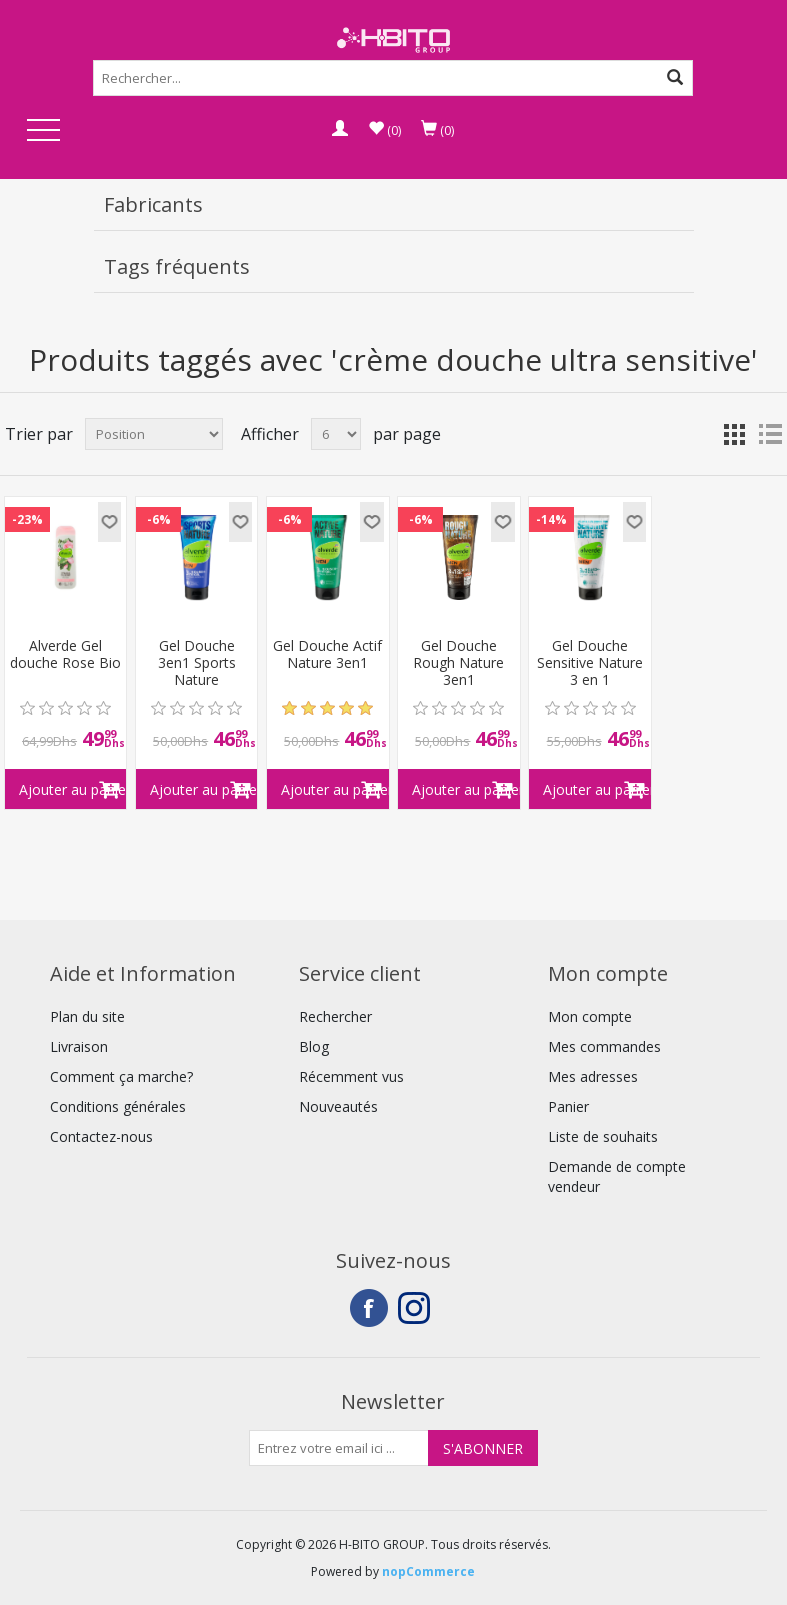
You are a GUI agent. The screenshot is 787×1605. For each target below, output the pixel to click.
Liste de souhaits (603, 1136)
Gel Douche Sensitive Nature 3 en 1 (590, 663)
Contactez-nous (101, 1136)
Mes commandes (604, 1046)
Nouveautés (338, 1106)
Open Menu (44, 131)
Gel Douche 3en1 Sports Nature (197, 663)
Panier (568, 1106)
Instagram (417, 1308)
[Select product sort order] (154, 434)
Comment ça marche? (121, 1076)
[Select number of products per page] (336, 434)
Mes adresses (593, 1076)
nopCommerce (428, 1571)
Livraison (79, 1046)
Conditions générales (118, 1106)
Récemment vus (351, 1076)
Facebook (369, 1308)
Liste (770, 434)
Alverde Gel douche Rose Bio (65, 655)
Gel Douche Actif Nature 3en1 (327, 655)
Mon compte (590, 1016)
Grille (734, 434)
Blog (314, 1046)
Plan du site (87, 1016)
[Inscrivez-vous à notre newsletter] (339, 1448)
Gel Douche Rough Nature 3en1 (458, 663)
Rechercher (335, 1016)
